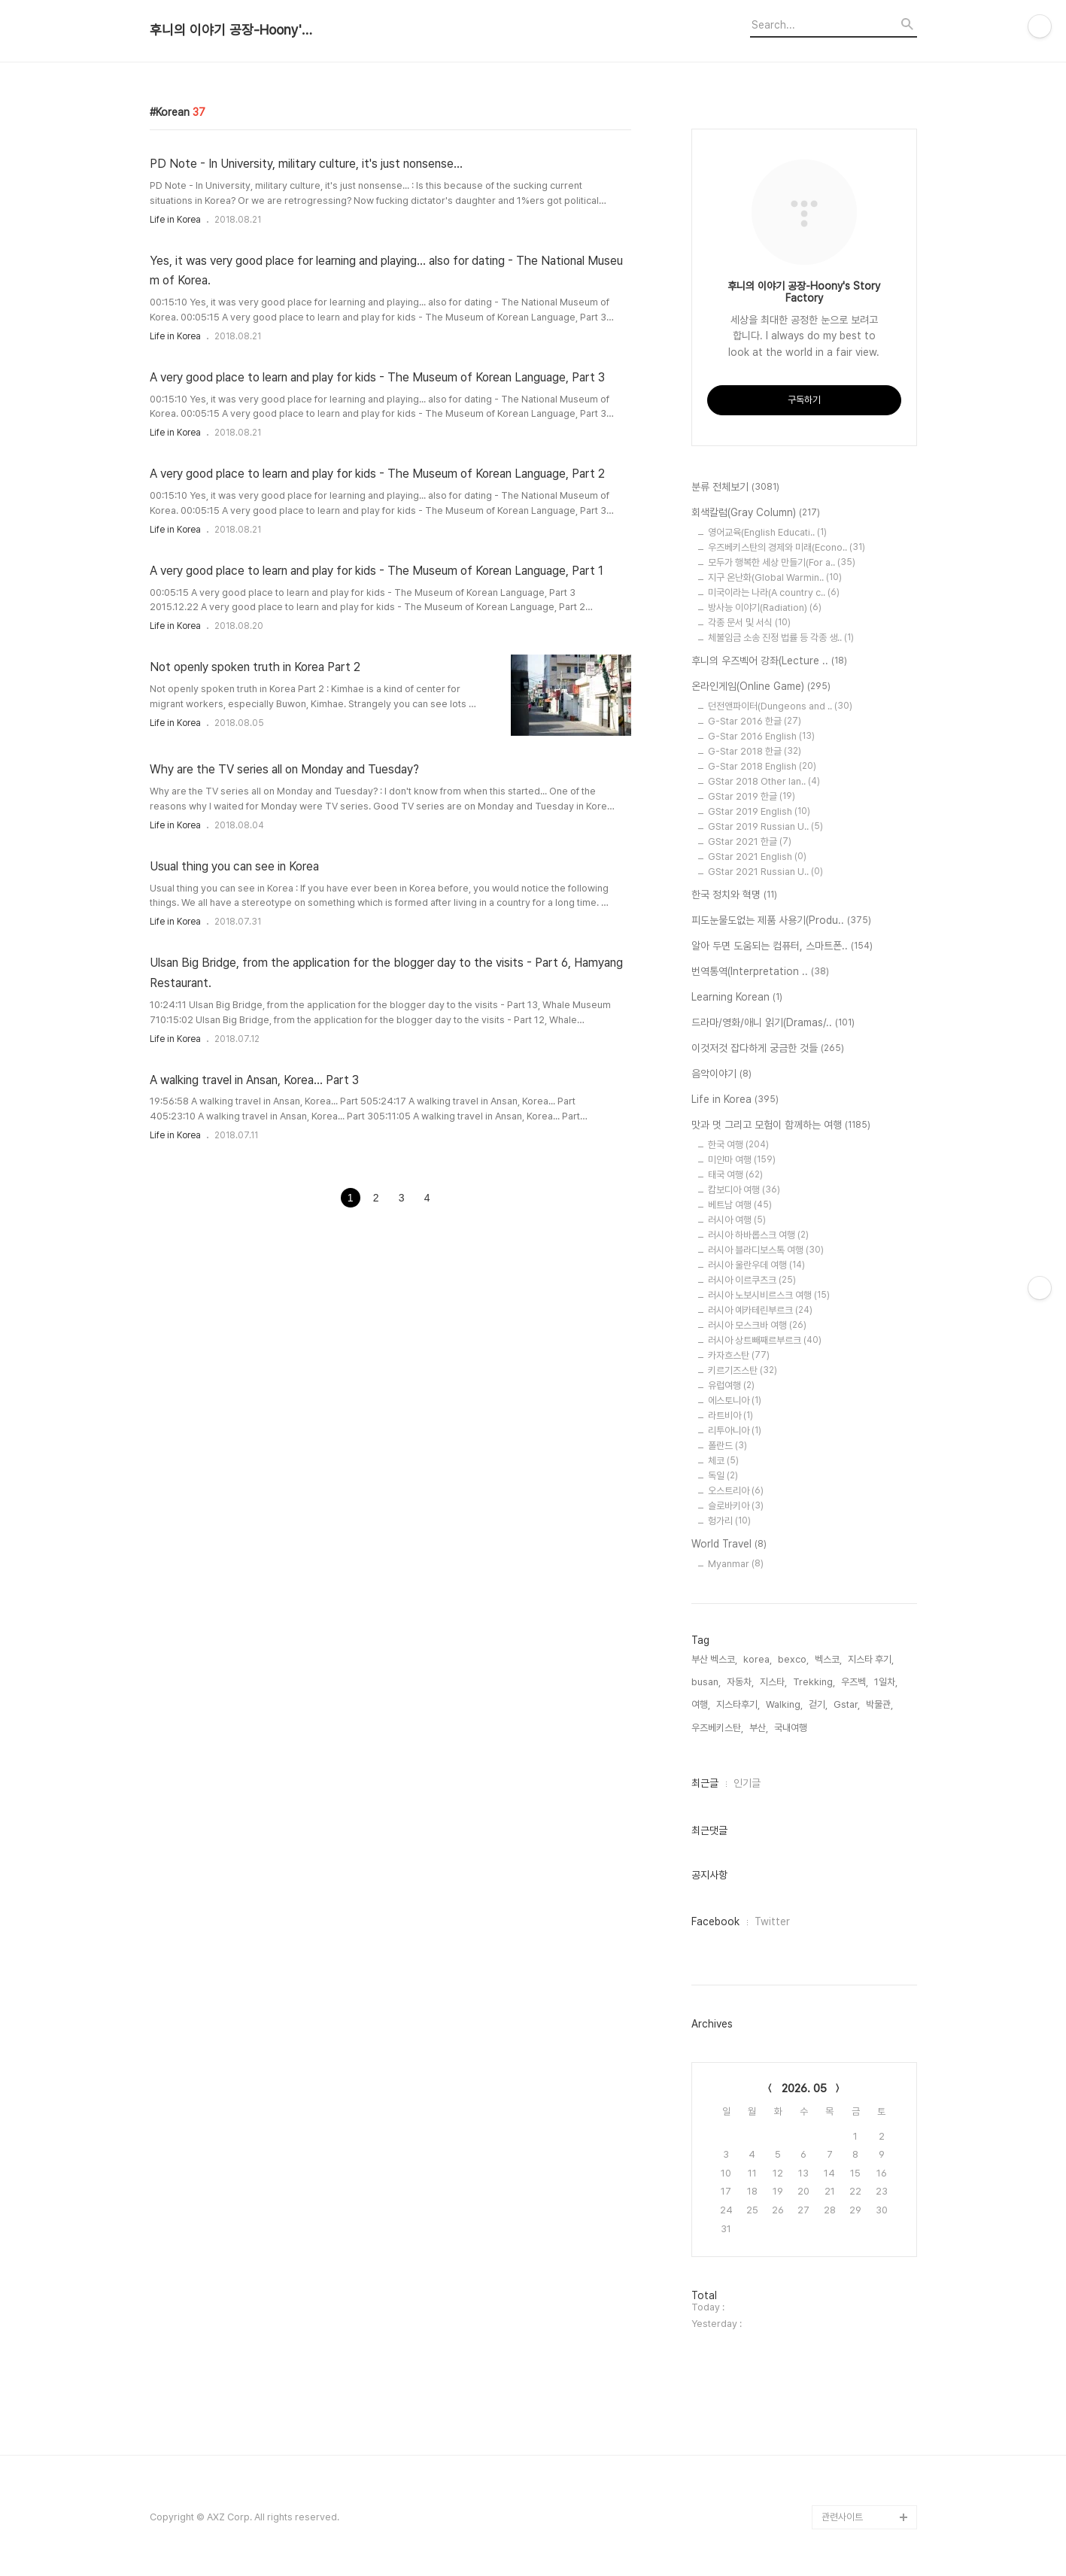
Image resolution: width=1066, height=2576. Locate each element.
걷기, (818, 1704)
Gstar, (847, 1704)
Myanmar (736, 1563)
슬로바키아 (736, 1505)
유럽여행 (731, 1385)
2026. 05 (804, 2088)
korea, (757, 1659)
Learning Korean (736, 997)
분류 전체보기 (735, 487)
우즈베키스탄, (717, 1727)
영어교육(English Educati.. (767, 532)
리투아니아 (734, 1430)
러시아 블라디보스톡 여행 (766, 1250)
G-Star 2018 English (762, 766)
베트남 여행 (740, 1205)
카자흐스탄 (739, 1355)
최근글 (704, 1783)
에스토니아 (734, 1400)
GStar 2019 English (759, 811)
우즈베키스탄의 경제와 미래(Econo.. (786, 547)
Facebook (715, 1921)
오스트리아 (736, 1490)
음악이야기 (721, 1074)
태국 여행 (735, 1174)
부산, (758, 1727)
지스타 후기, (871, 1659)
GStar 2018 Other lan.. (764, 781)
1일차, (885, 1681)
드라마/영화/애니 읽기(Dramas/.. (773, 1023)
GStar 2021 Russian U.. (765, 871)
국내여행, (791, 1727)
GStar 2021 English (757, 856)
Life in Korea (175, 219)
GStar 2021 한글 (749, 841)
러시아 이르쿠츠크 (752, 1280)
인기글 (747, 1783)
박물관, (879, 1704)
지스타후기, (738, 1704)
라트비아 (730, 1415)
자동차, (740, 1681)
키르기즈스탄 (742, 1370)
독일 (723, 1475)
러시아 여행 (737, 1220)
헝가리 (729, 1520)
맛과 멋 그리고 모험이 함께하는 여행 (780, 1125)
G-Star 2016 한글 (754, 721)
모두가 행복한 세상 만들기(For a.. (781, 562)
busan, (706, 1681)
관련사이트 (842, 2517)
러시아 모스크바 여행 (757, 1325)
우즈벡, (854, 1681)
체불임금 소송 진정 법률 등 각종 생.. (781, 637)
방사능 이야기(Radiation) (765, 607)
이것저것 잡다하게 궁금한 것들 (767, 1048)
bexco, (793, 1659)
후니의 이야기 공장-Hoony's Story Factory (232, 30)
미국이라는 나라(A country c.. (774, 592)
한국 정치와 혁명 (734, 895)
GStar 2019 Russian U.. (765, 826)
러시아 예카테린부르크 (760, 1310)
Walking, (784, 1704)
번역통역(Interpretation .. (760, 972)
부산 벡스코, (714, 1659)
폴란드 (727, 1445)
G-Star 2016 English (761, 736)
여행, (700, 1704)
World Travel (729, 1544)
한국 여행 (738, 1144)
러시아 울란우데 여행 (756, 1265)
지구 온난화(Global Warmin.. (775, 577)
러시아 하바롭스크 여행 (758, 1235)
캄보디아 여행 (744, 1189)
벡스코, (828, 1659)
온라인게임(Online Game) (761, 686)
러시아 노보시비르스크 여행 (769, 1295)
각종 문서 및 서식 (749, 622)
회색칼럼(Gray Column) (755, 513)
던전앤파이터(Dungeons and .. (780, 706)
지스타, (773, 1681)
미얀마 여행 (742, 1159)
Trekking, (814, 1681)
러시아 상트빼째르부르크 (765, 1340)
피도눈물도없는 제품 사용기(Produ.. (781, 920)
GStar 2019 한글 (751, 796)
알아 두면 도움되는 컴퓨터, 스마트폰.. (782, 946)
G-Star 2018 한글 (754, 751)
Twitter (772, 1921)
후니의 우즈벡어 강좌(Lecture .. (769, 661)
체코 (723, 1460)
